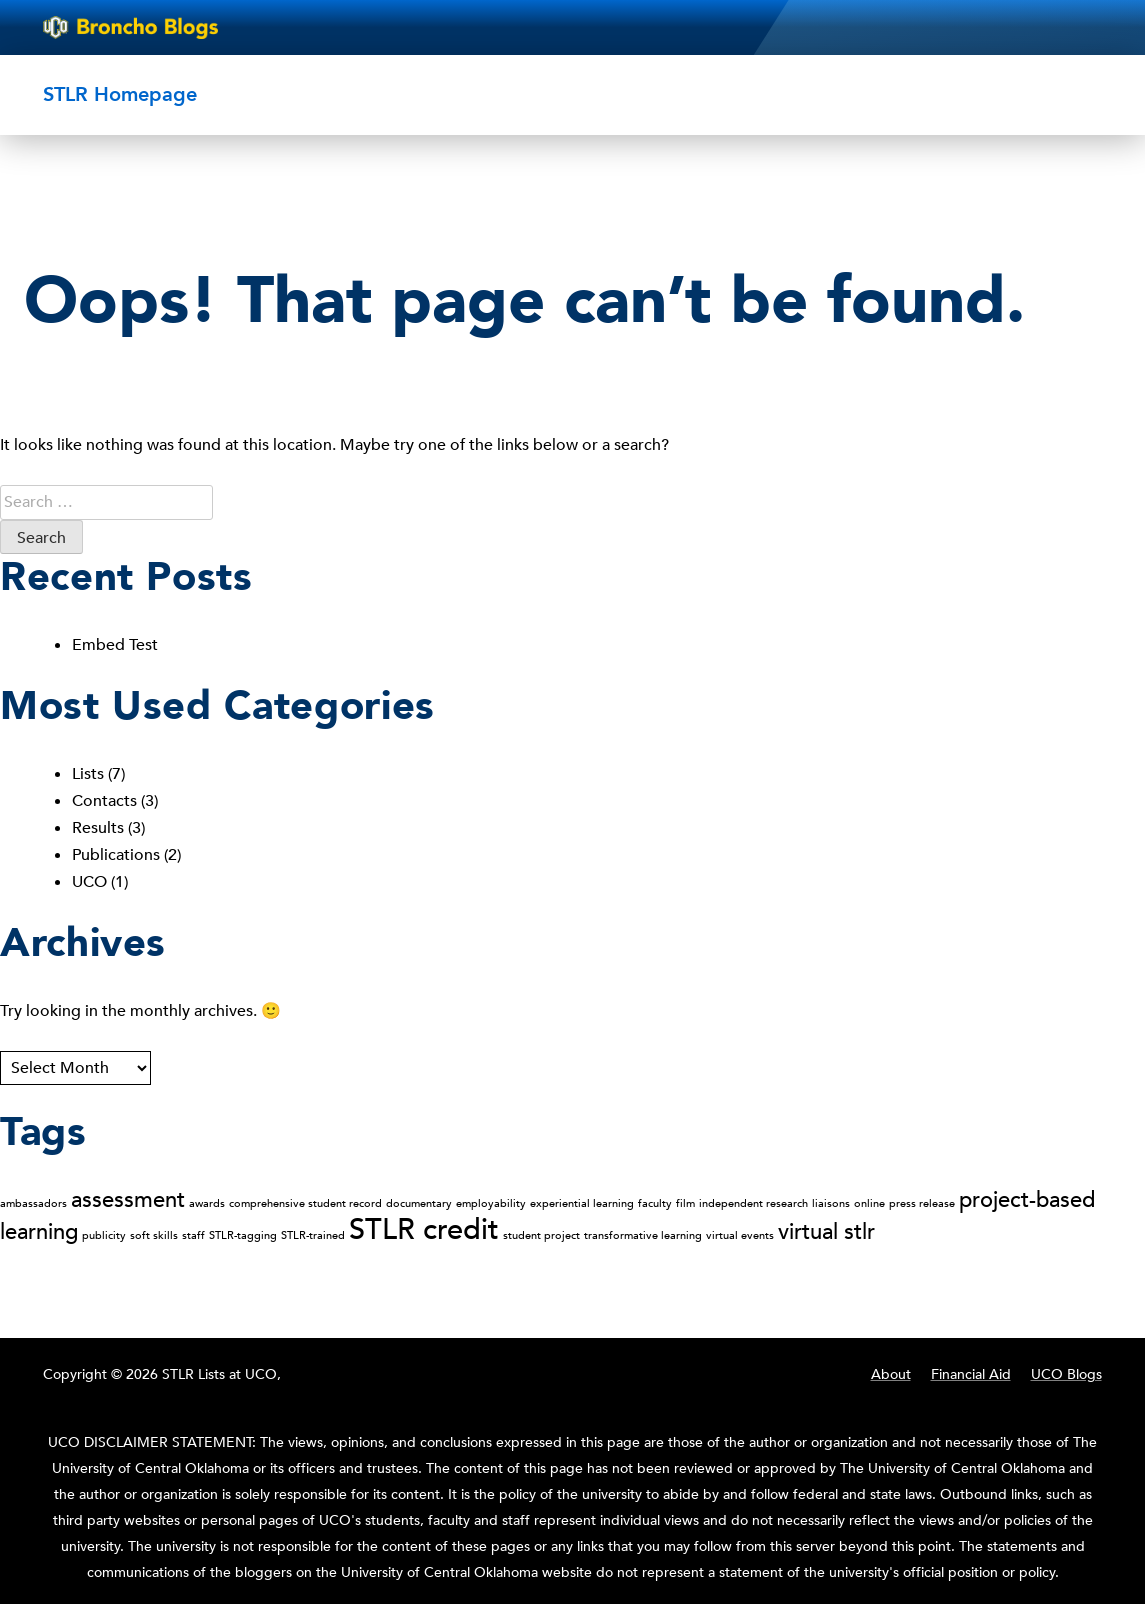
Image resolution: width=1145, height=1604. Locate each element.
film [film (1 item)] (685, 1203)
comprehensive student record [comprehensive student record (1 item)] (305, 1203)
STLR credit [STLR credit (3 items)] (424, 1230)
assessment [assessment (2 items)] (128, 1200)
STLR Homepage (120, 94)
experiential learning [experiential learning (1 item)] (582, 1203)
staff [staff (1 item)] (193, 1235)
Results (98, 828)
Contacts (104, 801)
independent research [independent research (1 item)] (753, 1203)
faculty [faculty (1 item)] (655, 1203)
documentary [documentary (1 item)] (419, 1203)
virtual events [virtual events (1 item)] (740, 1235)
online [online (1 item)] (869, 1203)
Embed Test (115, 645)
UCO (89, 882)
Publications (116, 855)
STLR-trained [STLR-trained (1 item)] (313, 1235)
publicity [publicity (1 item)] (104, 1235)
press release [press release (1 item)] (922, 1203)
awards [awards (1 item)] (207, 1203)
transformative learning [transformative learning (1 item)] (643, 1235)
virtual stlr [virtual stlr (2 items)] (826, 1232)
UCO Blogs (1066, 1374)
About (891, 1374)
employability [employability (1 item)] (491, 1203)
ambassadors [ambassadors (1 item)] (33, 1203)
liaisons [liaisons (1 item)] (831, 1203)
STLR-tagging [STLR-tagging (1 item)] (243, 1235)
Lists (88, 774)
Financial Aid (971, 1374)
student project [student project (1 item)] (541, 1235)
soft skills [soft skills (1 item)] (154, 1235)
